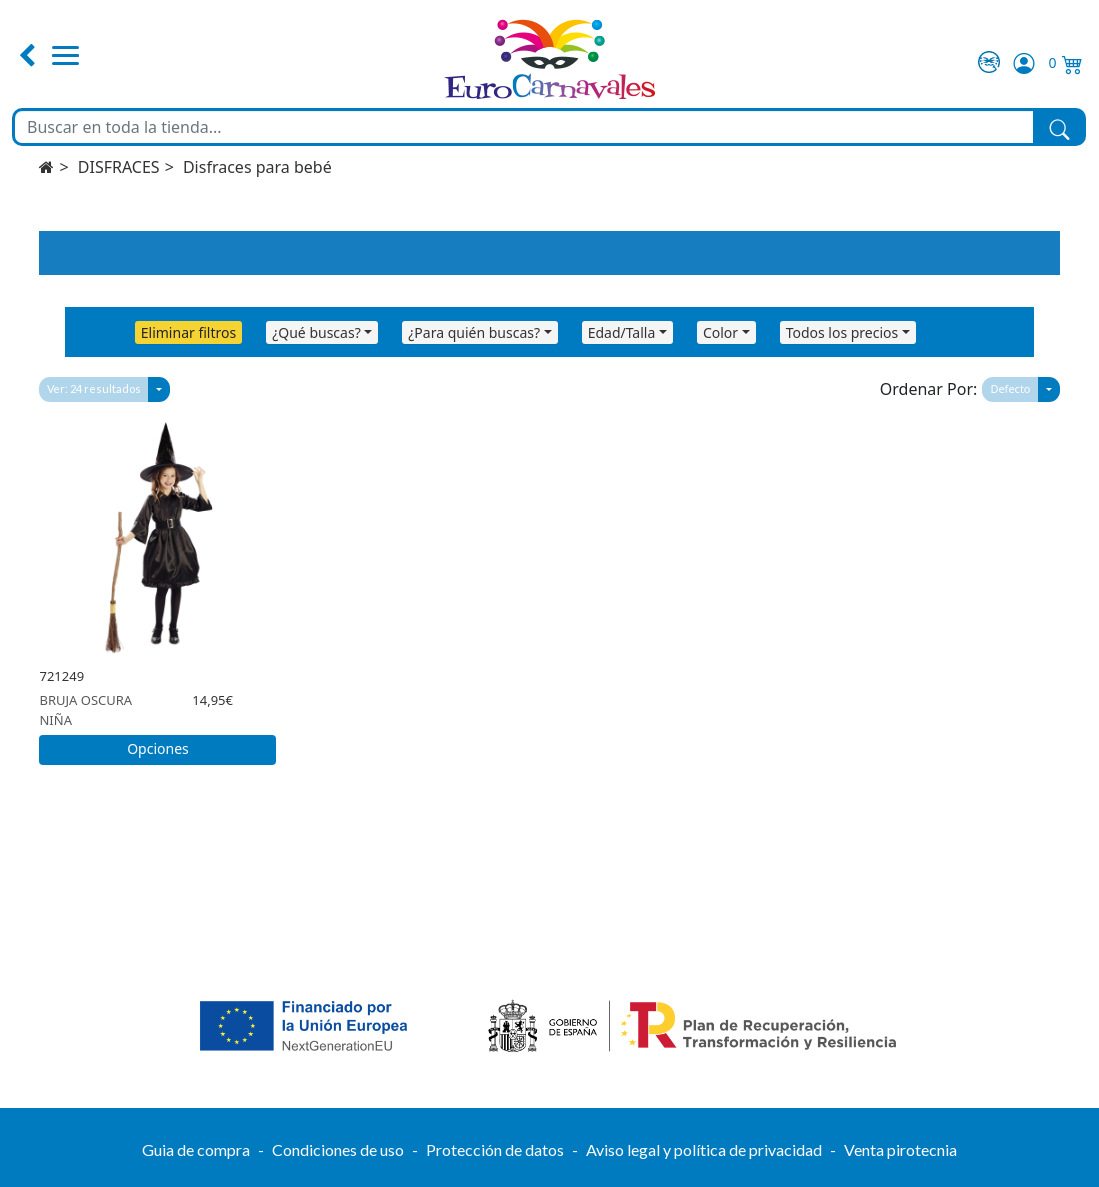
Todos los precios (842, 332)
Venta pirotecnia (900, 1149)
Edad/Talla (622, 332)
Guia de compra (196, 1149)
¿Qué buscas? (316, 332)
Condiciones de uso (338, 1149)
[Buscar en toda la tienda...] (524, 127)
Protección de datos (495, 1149)
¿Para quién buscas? (474, 332)
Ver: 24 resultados (94, 388)
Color (720, 332)
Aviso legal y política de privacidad (704, 1149)
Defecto (1010, 388)
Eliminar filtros (188, 332)
